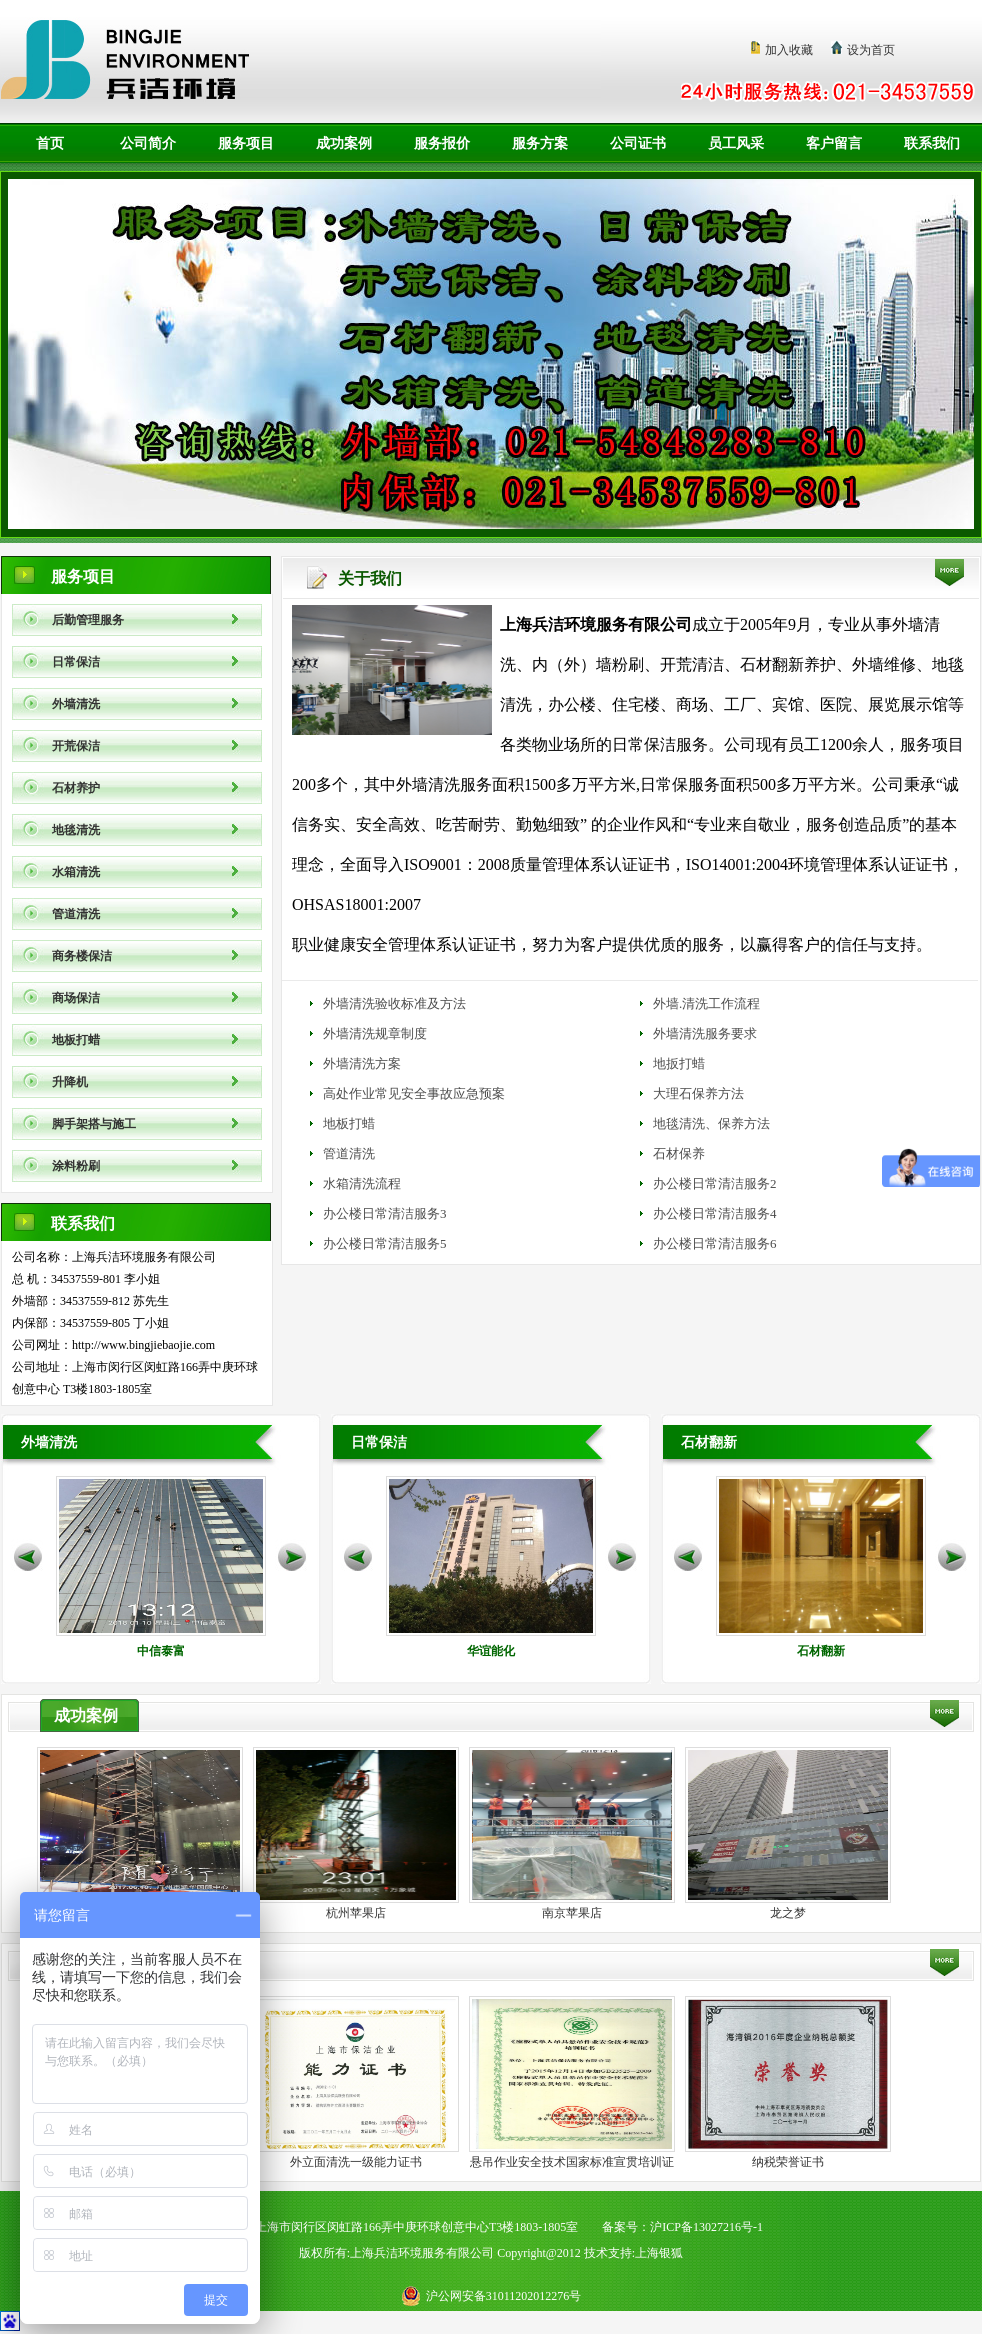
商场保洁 (76, 998)
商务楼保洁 (82, 956)
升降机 (70, 1082)
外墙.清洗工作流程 (706, 1003)
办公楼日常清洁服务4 (715, 1213)
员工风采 (736, 143)
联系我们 (932, 143)
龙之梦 (788, 1913)
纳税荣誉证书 (788, 2162)
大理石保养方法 (698, 1093)
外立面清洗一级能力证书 (356, 2162)
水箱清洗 (76, 872)
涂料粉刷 (76, 1166)
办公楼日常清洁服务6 (715, 1243)
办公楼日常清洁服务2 (715, 1183)
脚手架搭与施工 (94, 1124)
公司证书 (638, 143)
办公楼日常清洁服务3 (385, 1213)
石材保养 (679, 1153)
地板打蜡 (76, 1040)
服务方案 (540, 143)
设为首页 (871, 50)
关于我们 (370, 578)
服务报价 (442, 143)
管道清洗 (76, 914)
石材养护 (76, 788)
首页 (50, 143)
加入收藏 (789, 50)
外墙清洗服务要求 (705, 1033)
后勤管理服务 (88, 620)
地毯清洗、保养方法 (711, 1123)
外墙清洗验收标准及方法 (394, 1003)
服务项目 (246, 143)
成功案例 (344, 143)
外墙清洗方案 (362, 1063)
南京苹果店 (572, 1913)
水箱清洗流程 (362, 1183)
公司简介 (148, 143)
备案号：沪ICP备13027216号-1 (682, 2227)
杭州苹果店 (356, 1913)
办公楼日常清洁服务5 (385, 1243)
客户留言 (834, 143)
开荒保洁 (76, 746)
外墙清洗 (76, 704)
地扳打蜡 (679, 1063)
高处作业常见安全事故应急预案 (414, 1093)
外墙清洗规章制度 (375, 1033)
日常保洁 (76, 662)
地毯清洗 (76, 830)
